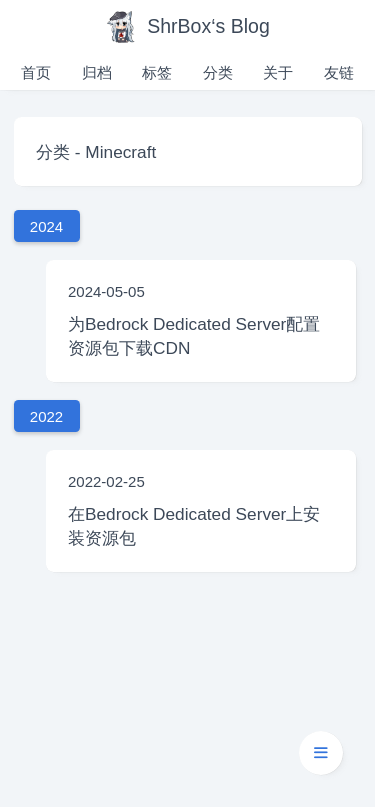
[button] (321, 753)
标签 (157, 72)
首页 (36, 72)
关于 (278, 72)
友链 (339, 72)
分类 (218, 72)
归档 (97, 72)
